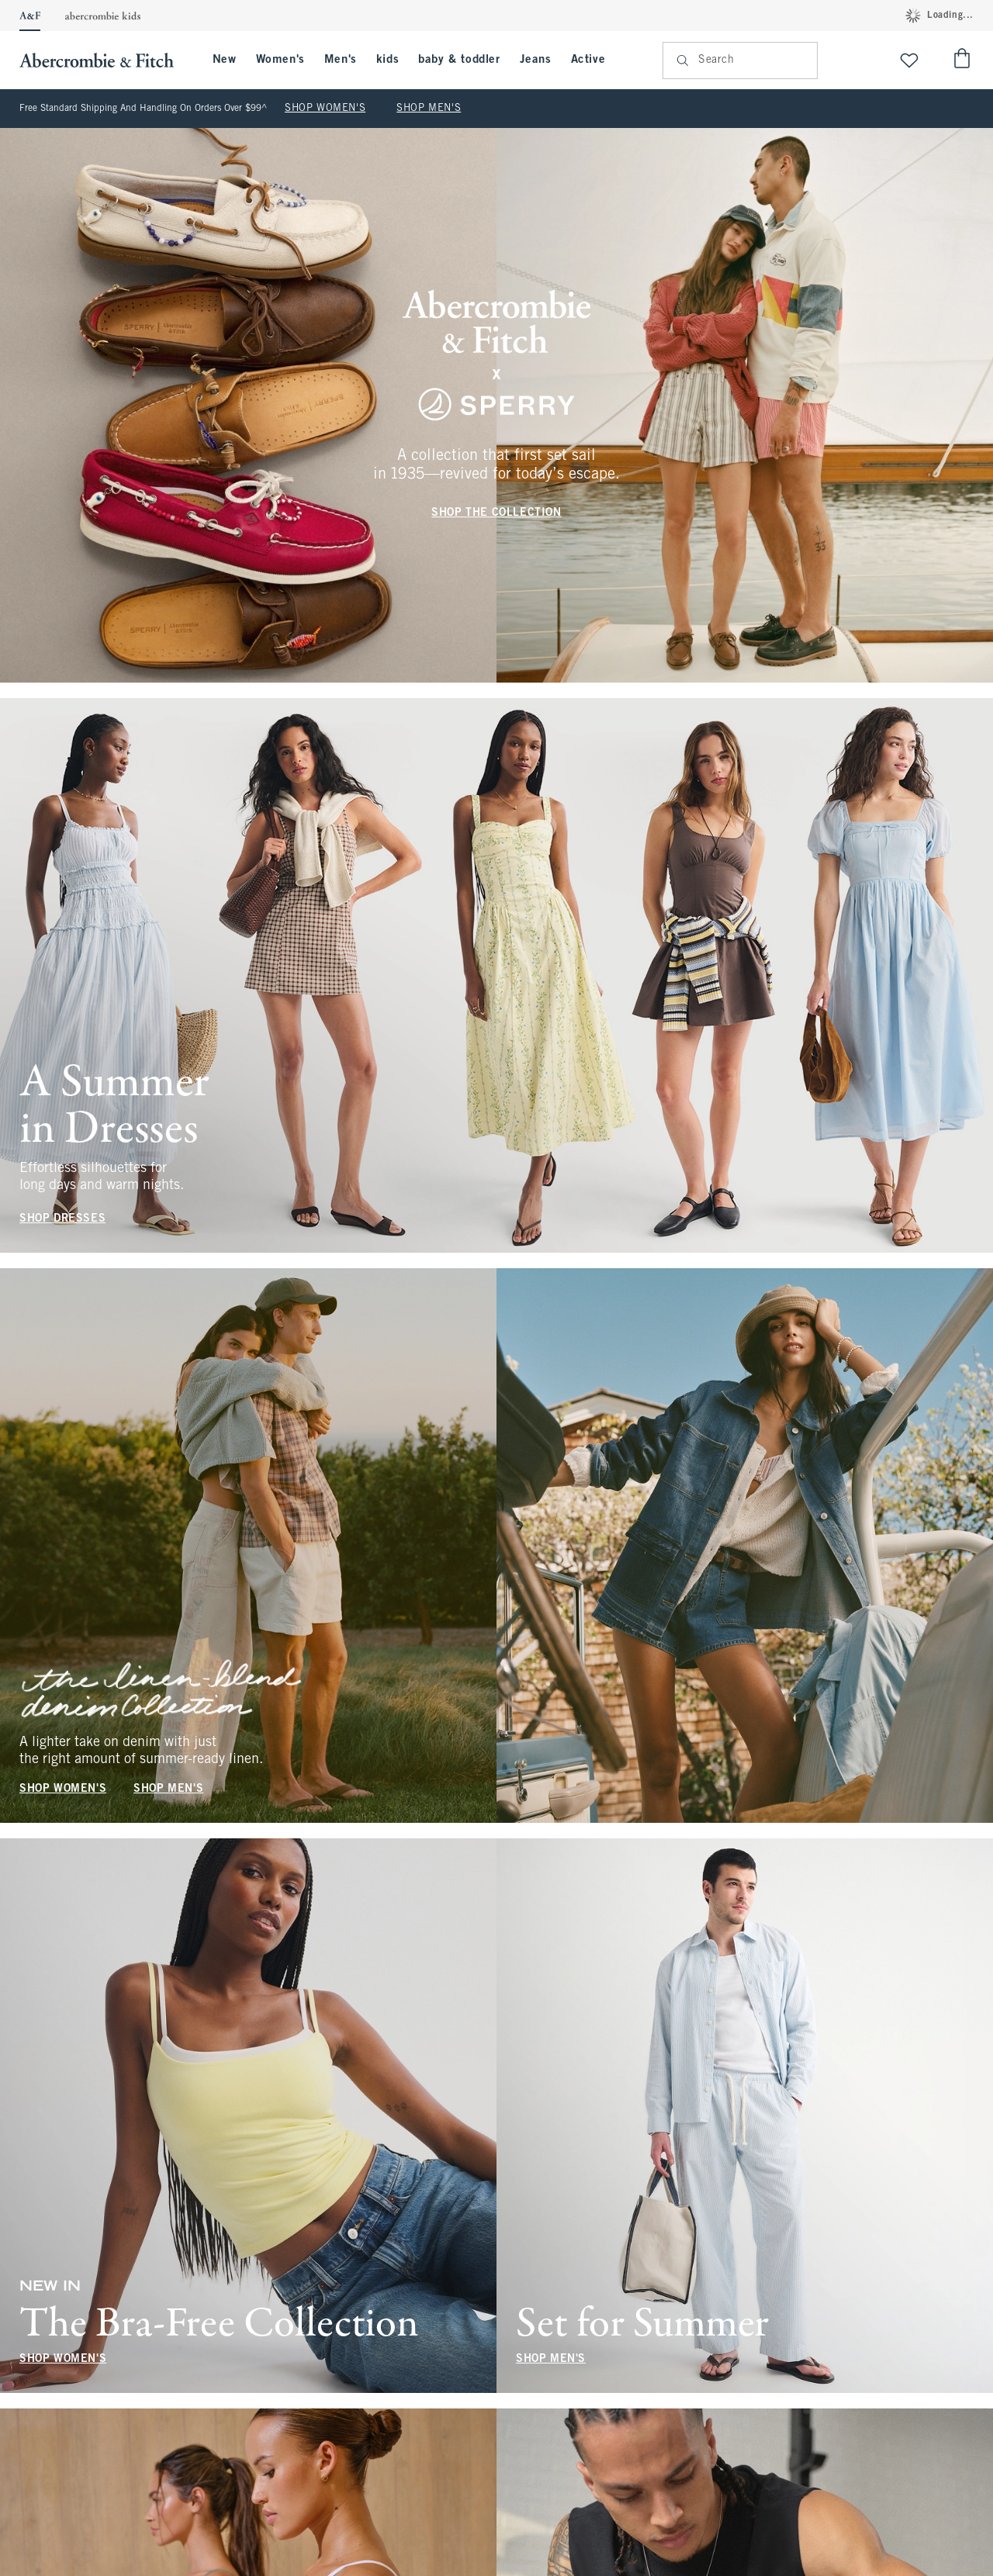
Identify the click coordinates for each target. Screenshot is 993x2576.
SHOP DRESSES (62, 1219)
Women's (280, 59)
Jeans (536, 59)
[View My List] (909, 60)
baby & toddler (459, 59)
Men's (340, 59)
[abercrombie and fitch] (104, 60)
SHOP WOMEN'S (325, 108)
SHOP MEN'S (428, 108)
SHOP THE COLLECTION (496, 513)
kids (387, 59)
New (225, 59)
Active (588, 59)
